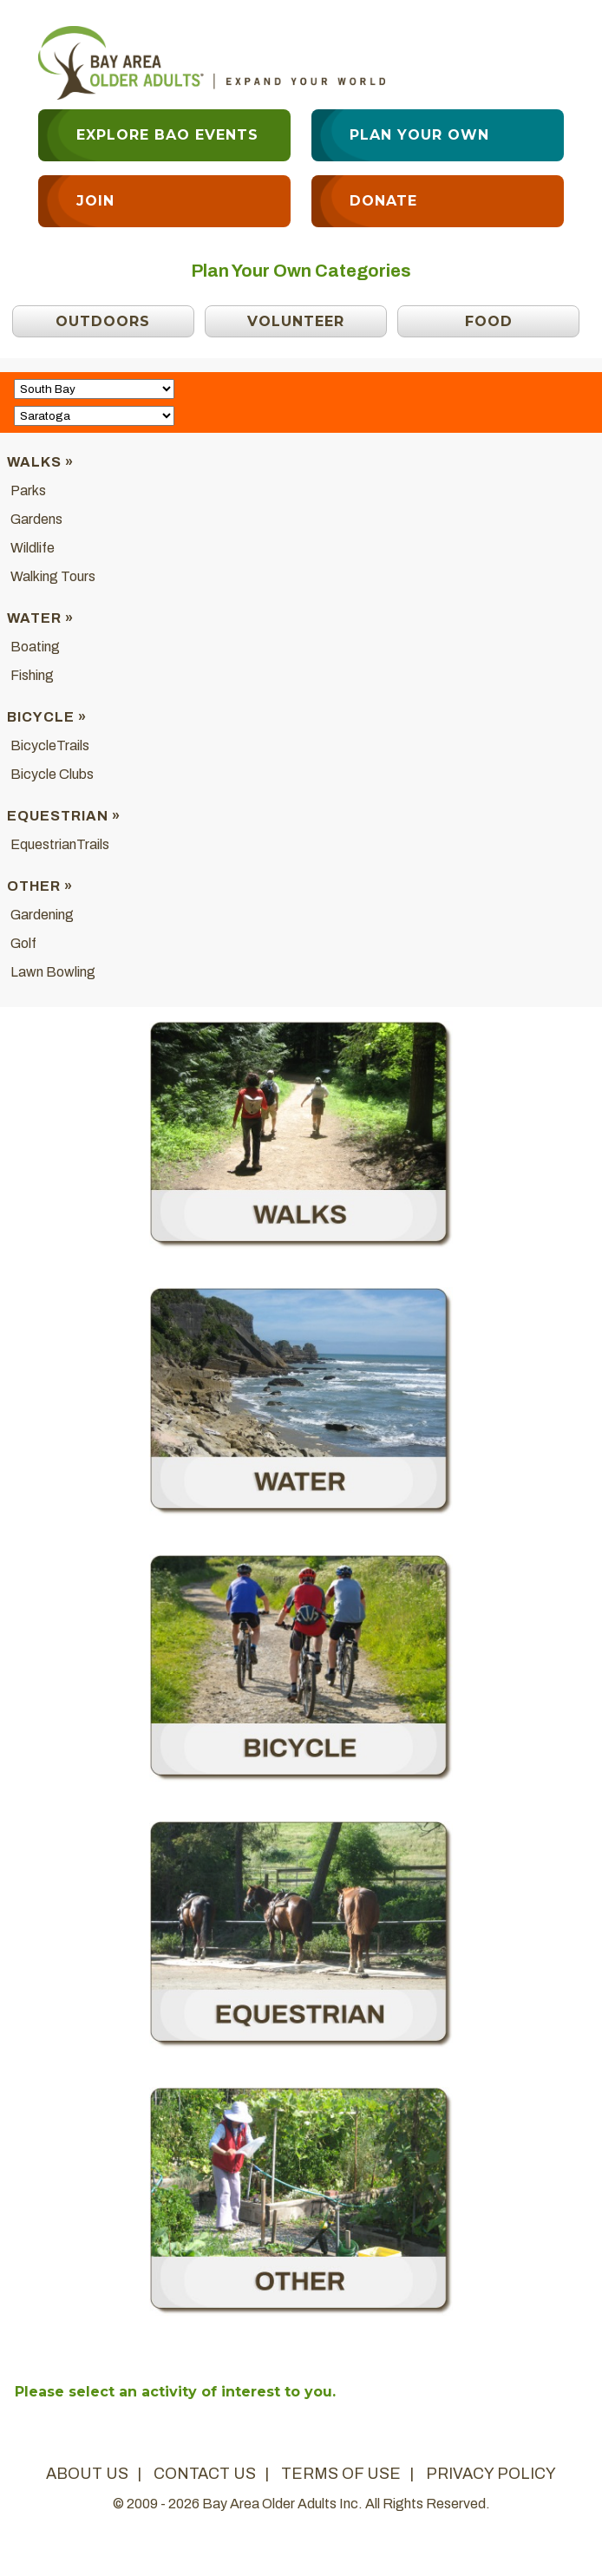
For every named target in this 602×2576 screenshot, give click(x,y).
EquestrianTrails (59, 844)
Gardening (42, 914)
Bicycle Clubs (52, 774)
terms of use (341, 2473)
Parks (28, 490)
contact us (205, 2473)
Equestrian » (64, 815)
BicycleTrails (49, 745)
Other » (40, 886)
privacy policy (491, 2473)
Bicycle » (47, 716)
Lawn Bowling (52, 971)
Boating (35, 646)
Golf (23, 943)
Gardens (36, 519)
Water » (40, 618)
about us (87, 2473)
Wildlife (32, 547)
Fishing (32, 675)
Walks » (40, 461)
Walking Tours (52, 576)
